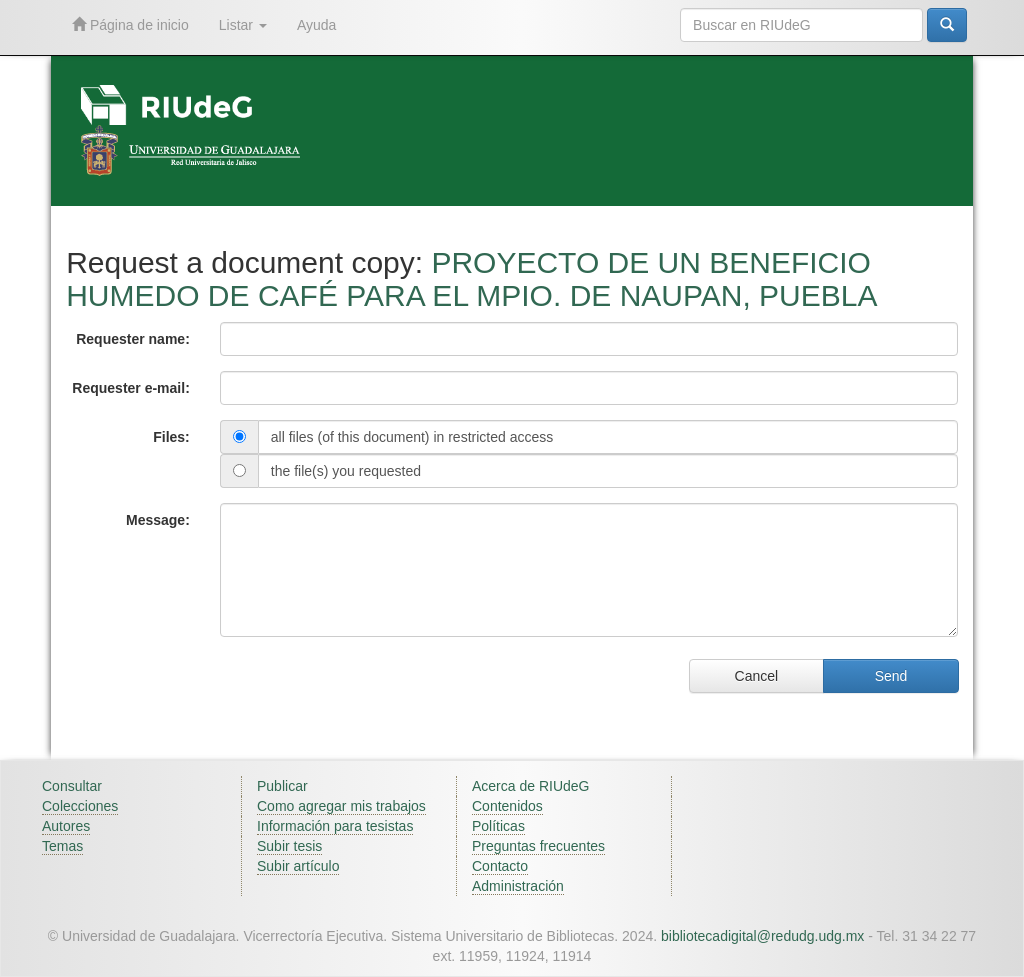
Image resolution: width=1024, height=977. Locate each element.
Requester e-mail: (130, 388)
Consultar (72, 786)
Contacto (500, 866)
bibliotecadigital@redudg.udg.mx (762, 936)
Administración (518, 886)
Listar (243, 25)
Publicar (282, 786)
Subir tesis (289, 846)
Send (891, 676)
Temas (62, 846)
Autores (66, 826)
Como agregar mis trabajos (341, 806)
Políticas (498, 826)
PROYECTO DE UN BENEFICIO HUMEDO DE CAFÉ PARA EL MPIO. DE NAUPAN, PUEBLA (471, 279)
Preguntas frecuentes (538, 846)
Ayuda (316, 25)
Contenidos (507, 806)
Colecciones (80, 806)
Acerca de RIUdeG (531, 786)
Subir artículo (298, 866)
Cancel (757, 676)
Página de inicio (130, 24)
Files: (171, 437)
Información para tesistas (335, 826)
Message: (158, 520)
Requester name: (133, 339)
